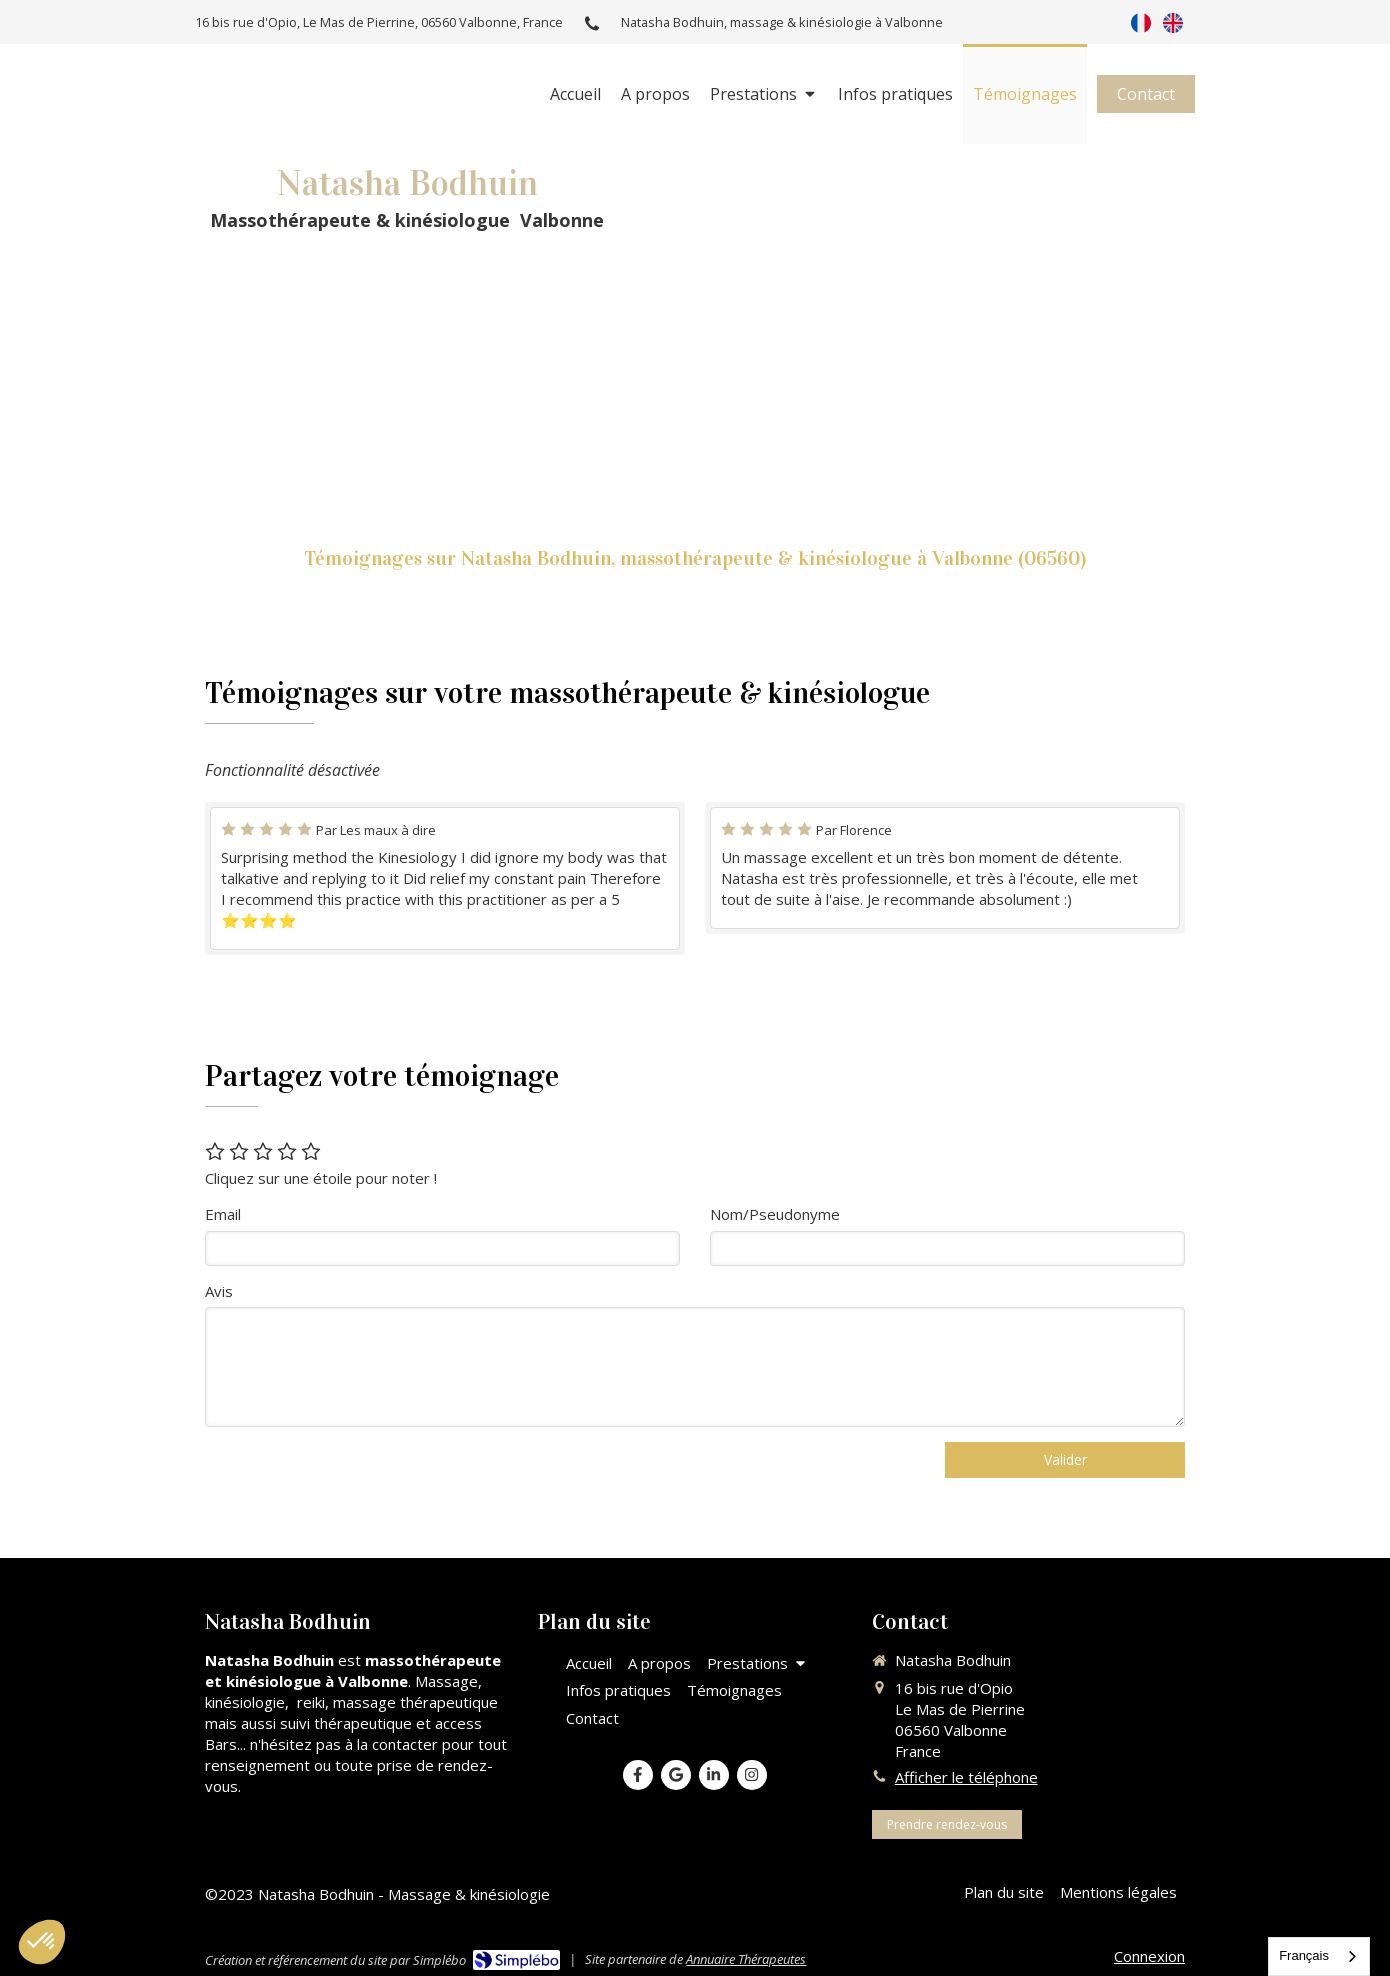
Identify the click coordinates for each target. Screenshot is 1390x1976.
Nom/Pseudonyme (775, 1214)
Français (1304, 1955)
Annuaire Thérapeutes (746, 1959)
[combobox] (1319, 1956)
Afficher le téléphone (966, 1777)
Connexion (1149, 1956)
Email (223, 1214)
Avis (219, 1291)
